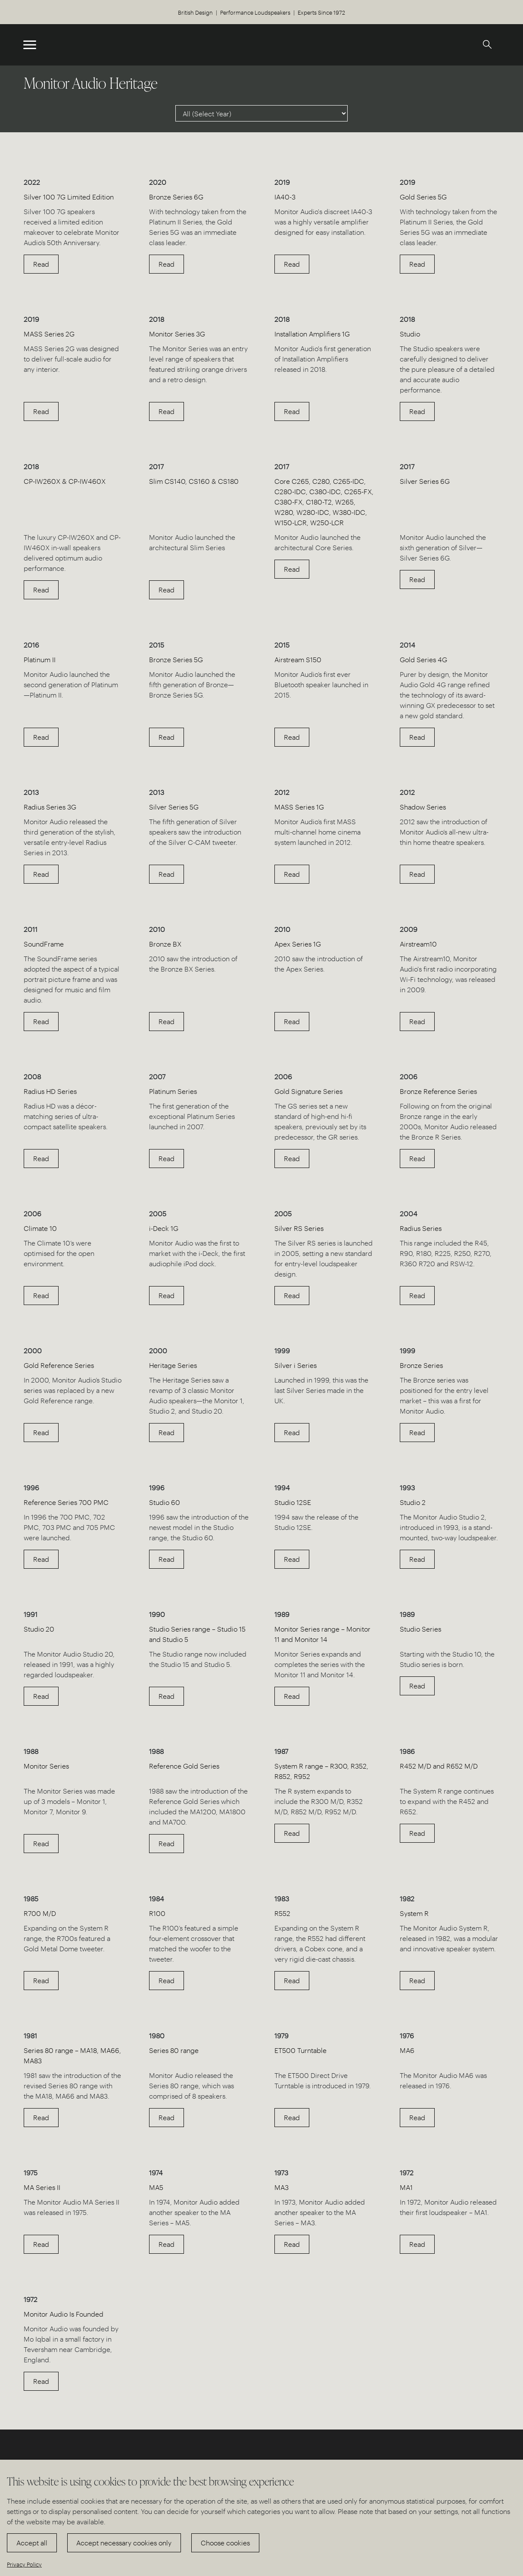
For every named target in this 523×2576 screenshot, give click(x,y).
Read (41, 264)
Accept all (31, 2543)
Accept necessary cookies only (123, 2543)
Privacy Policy (24, 2564)
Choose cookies (225, 2543)
